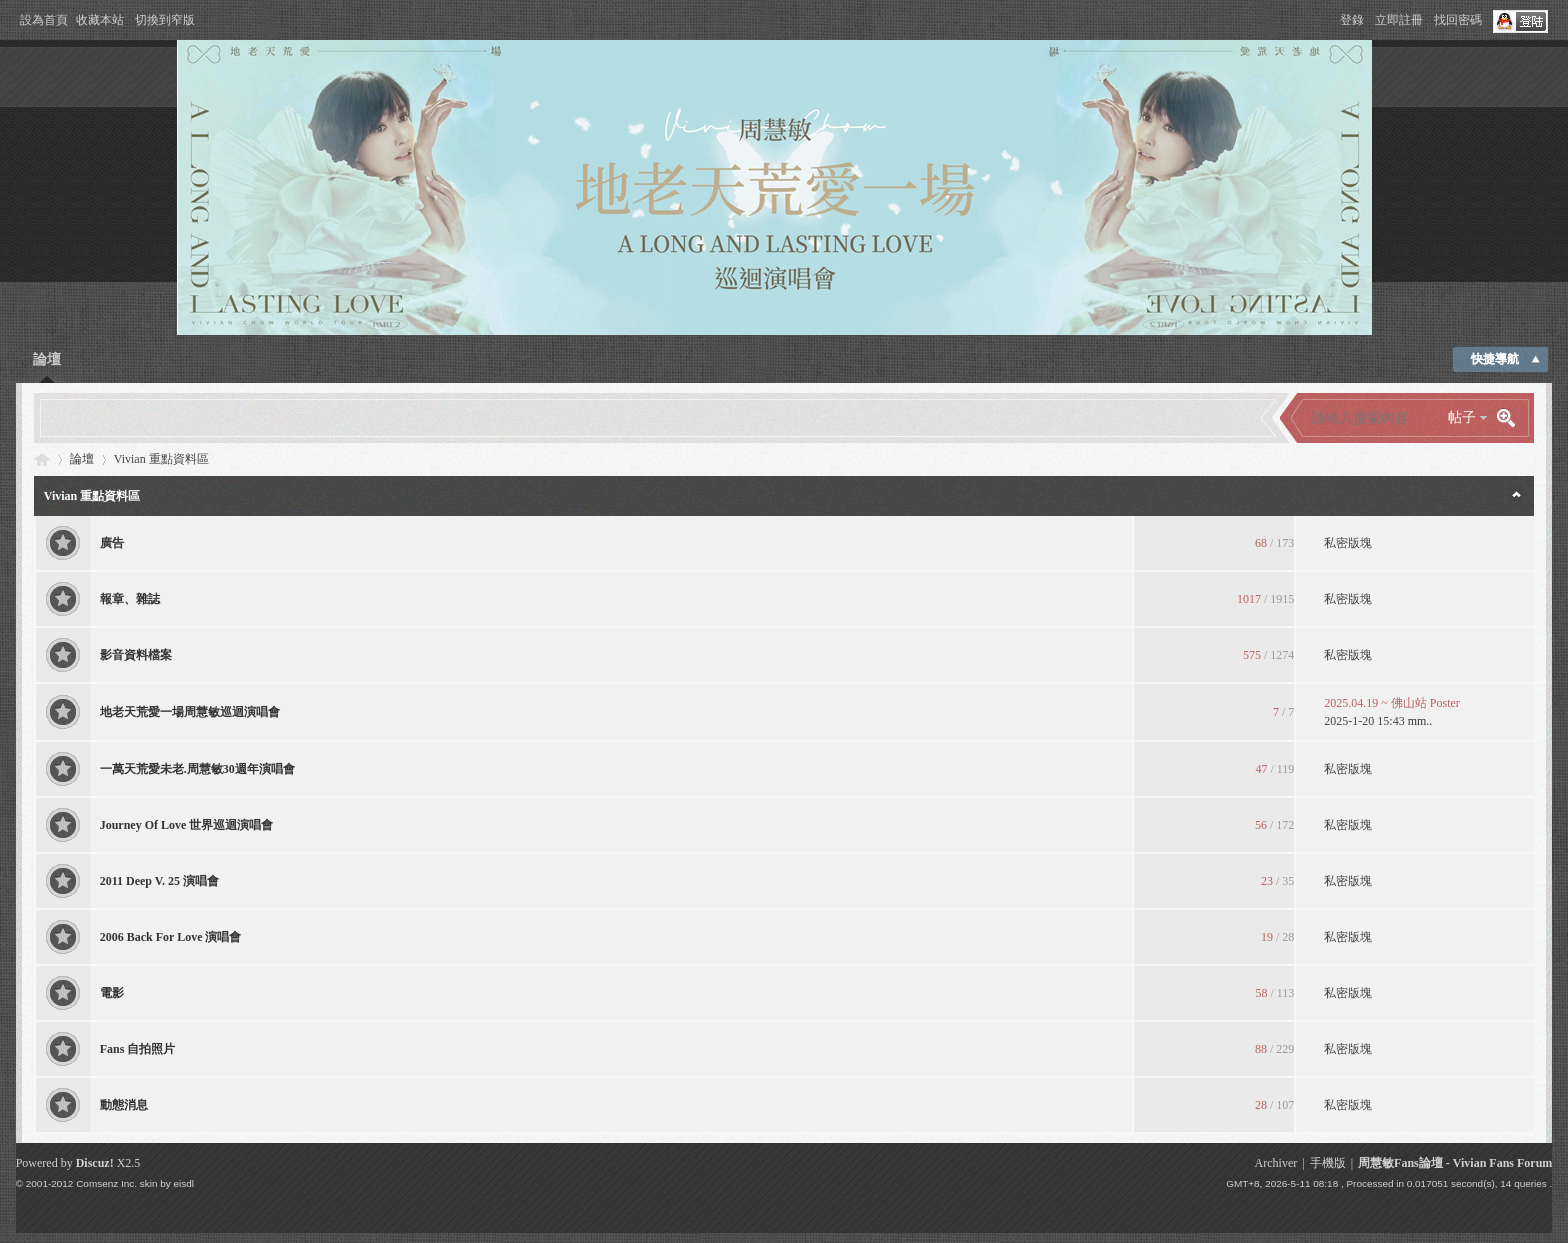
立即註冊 (1399, 20)
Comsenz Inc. (106, 1183)
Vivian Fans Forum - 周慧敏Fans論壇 (42, 459)
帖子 (1462, 417)
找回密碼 (1458, 20)
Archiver (1276, 1163)
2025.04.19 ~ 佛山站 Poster (1392, 703)
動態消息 (124, 1105)
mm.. (1420, 721)
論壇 (47, 359)
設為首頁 (44, 20)
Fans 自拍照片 (138, 1049)
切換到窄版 (165, 20)
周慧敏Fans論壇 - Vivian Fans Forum (1455, 1163)
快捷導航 (1495, 359)
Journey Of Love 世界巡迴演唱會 (187, 825)
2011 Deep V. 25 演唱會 (159, 881)
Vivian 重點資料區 (92, 496)
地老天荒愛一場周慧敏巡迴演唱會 (190, 712)
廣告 (112, 543)
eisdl (184, 1183)
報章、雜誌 (130, 599)
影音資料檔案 (136, 655)
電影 (112, 993)
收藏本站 (100, 20)
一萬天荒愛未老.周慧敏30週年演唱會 (197, 769)
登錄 (1352, 20)
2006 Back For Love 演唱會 (171, 937)
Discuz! (95, 1163)
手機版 (1328, 1163)
